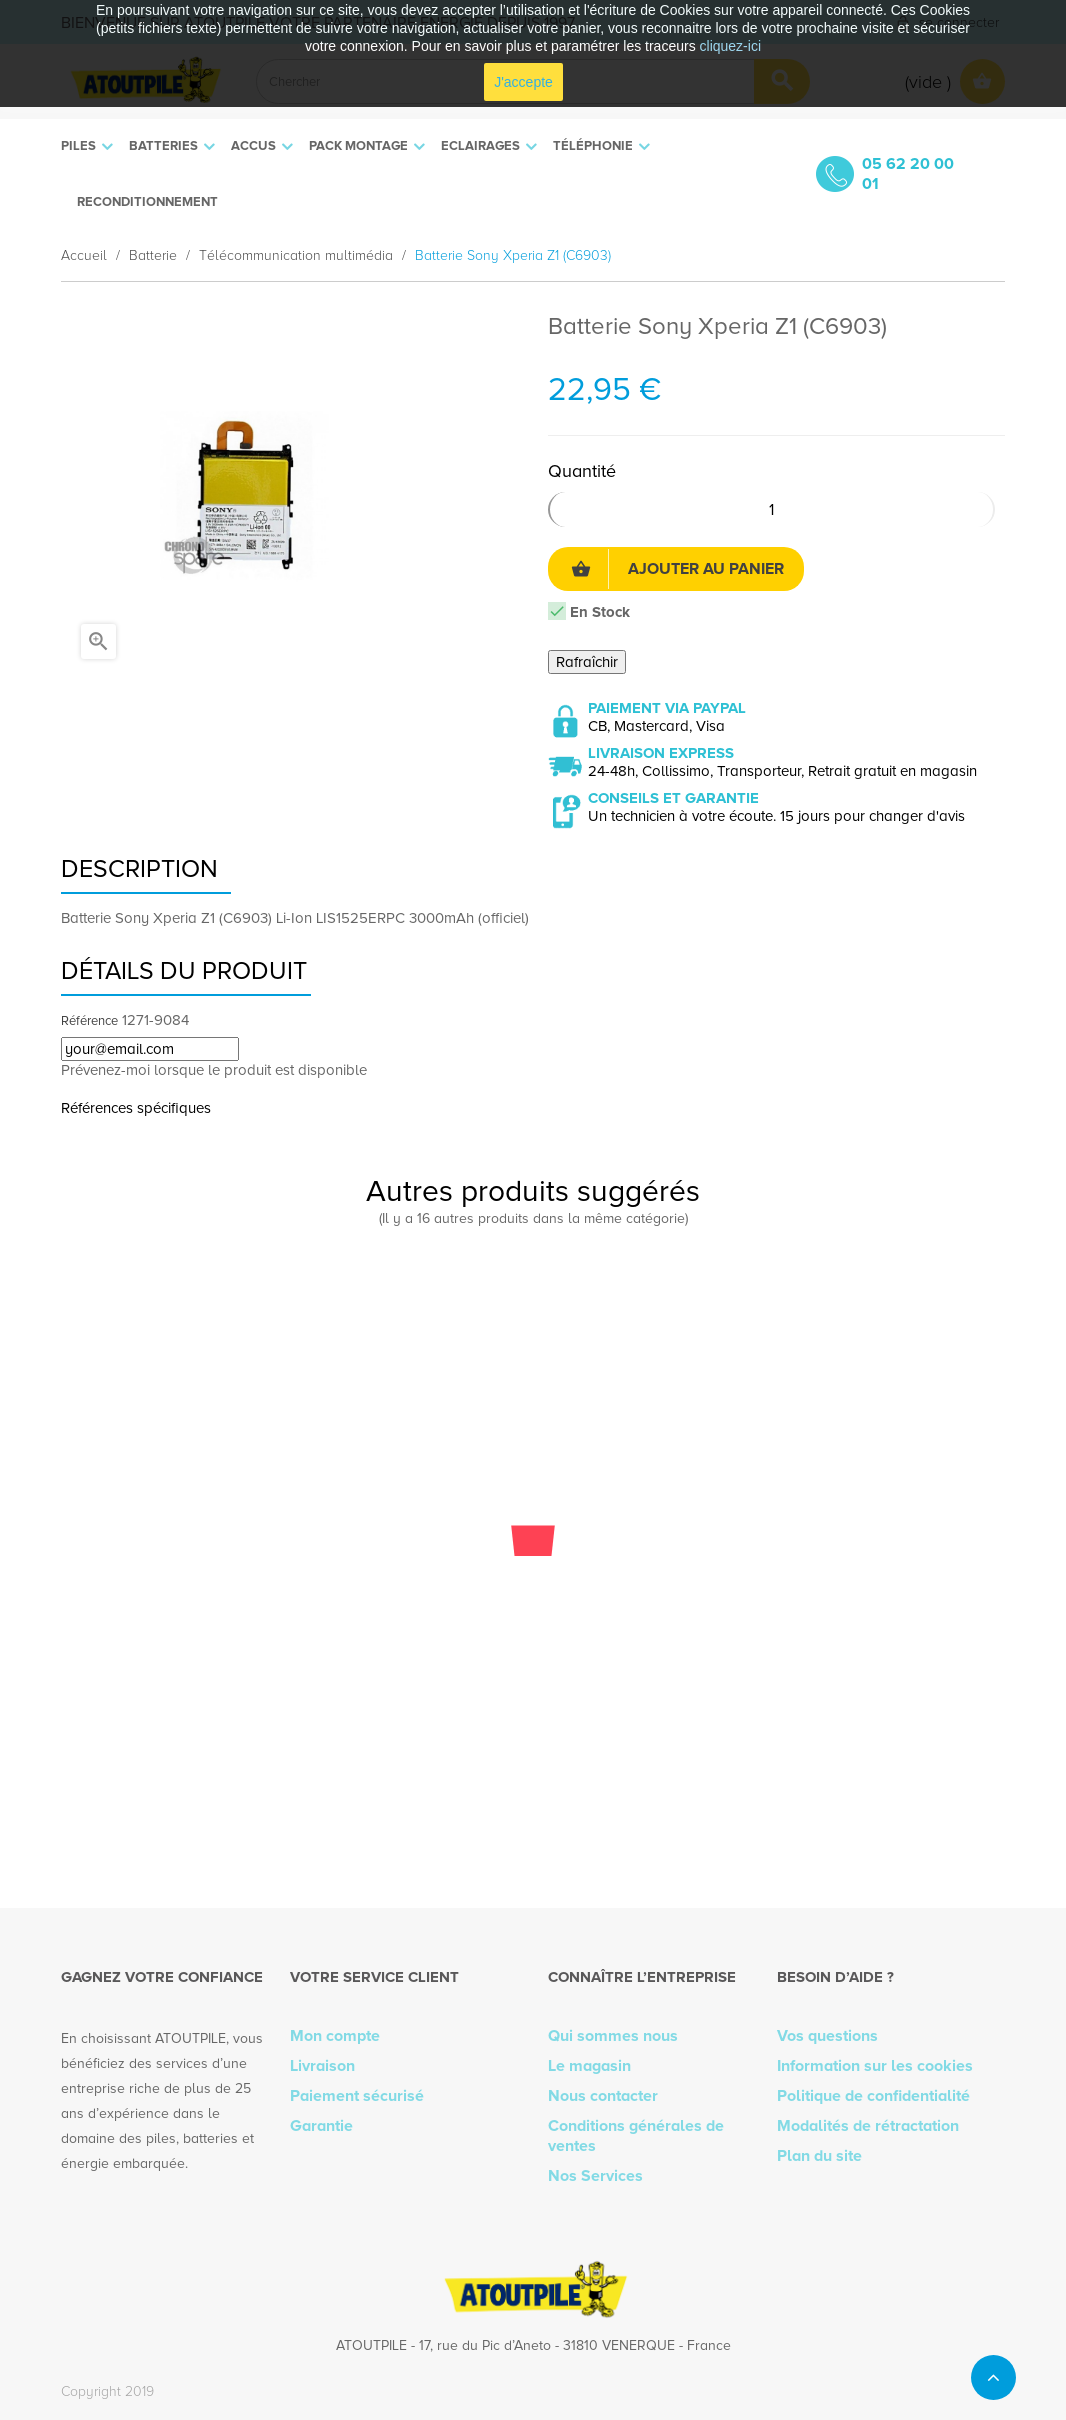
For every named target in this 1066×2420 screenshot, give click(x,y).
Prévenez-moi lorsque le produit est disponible (214, 1070)
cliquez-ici (730, 46)
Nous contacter (603, 2096)
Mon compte (335, 2036)
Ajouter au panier (677, 569)
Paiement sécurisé (357, 2096)
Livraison (322, 2066)
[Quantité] (771, 509)
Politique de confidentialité (873, 2096)
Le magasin (589, 2066)
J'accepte (523, 82)
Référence (89, 1021)
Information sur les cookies (875, 2066)
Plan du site (819, 2156)
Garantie (321, 2126)
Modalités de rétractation (868, 2126)
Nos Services (595, 2176)
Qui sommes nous (613, 2036)
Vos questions (827, 2036)
